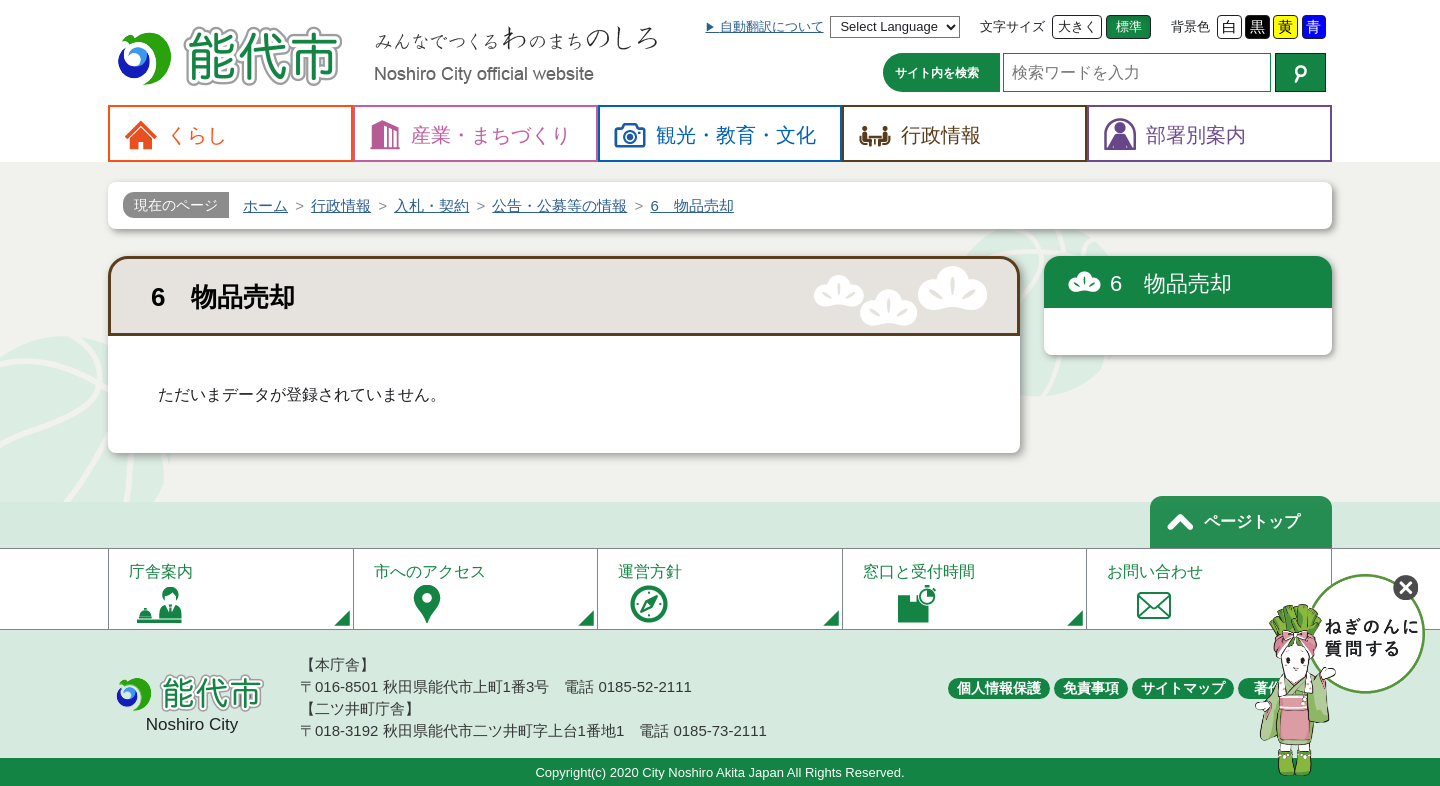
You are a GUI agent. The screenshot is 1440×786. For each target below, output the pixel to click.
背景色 (1190, 26)
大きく (1077, 26)
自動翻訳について (772, 26)
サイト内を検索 (937, 73)
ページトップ (1252, 521)
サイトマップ (1183, 688)
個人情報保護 (999, 688)
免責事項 (1091, 688)
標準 (1129, 26)
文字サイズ (1012, 26)
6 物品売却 (1171, 283)
